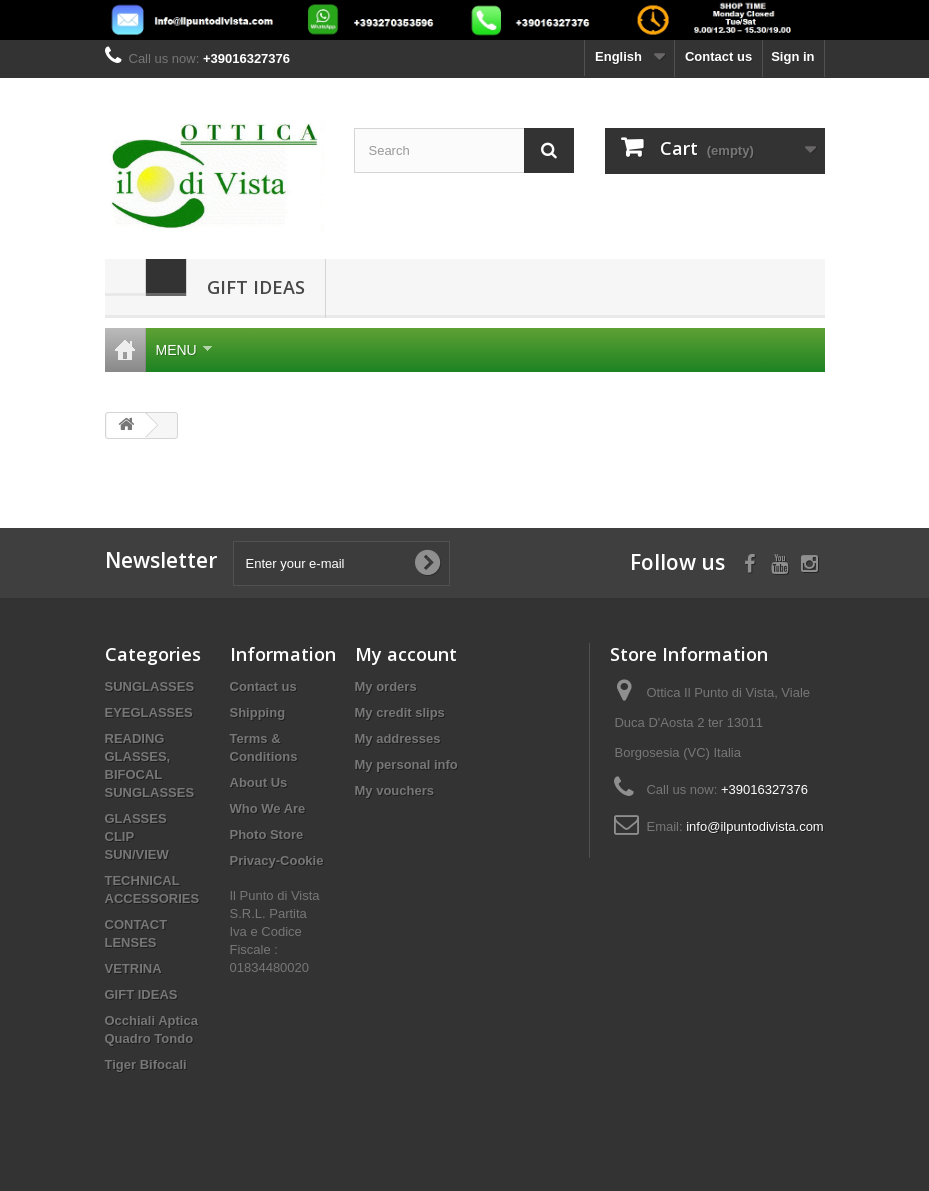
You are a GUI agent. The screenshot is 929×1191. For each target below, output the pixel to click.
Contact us (718, 56)
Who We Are (268, 808)
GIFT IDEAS (256, 287)
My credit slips (400, 712)
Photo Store (267, 834)
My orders (386, 686)
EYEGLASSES (149, 712)
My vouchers (394, 790)
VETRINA (133, 968)
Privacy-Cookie (277, 860)
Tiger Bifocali (146, 1064)
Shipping (258, 712)
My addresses (398, 738)
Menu (184, 350)
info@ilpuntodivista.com (754, 826)
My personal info (406, 764)
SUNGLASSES (150, 686)
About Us (259, 782)
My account (406, 654)
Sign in (792, 56)
